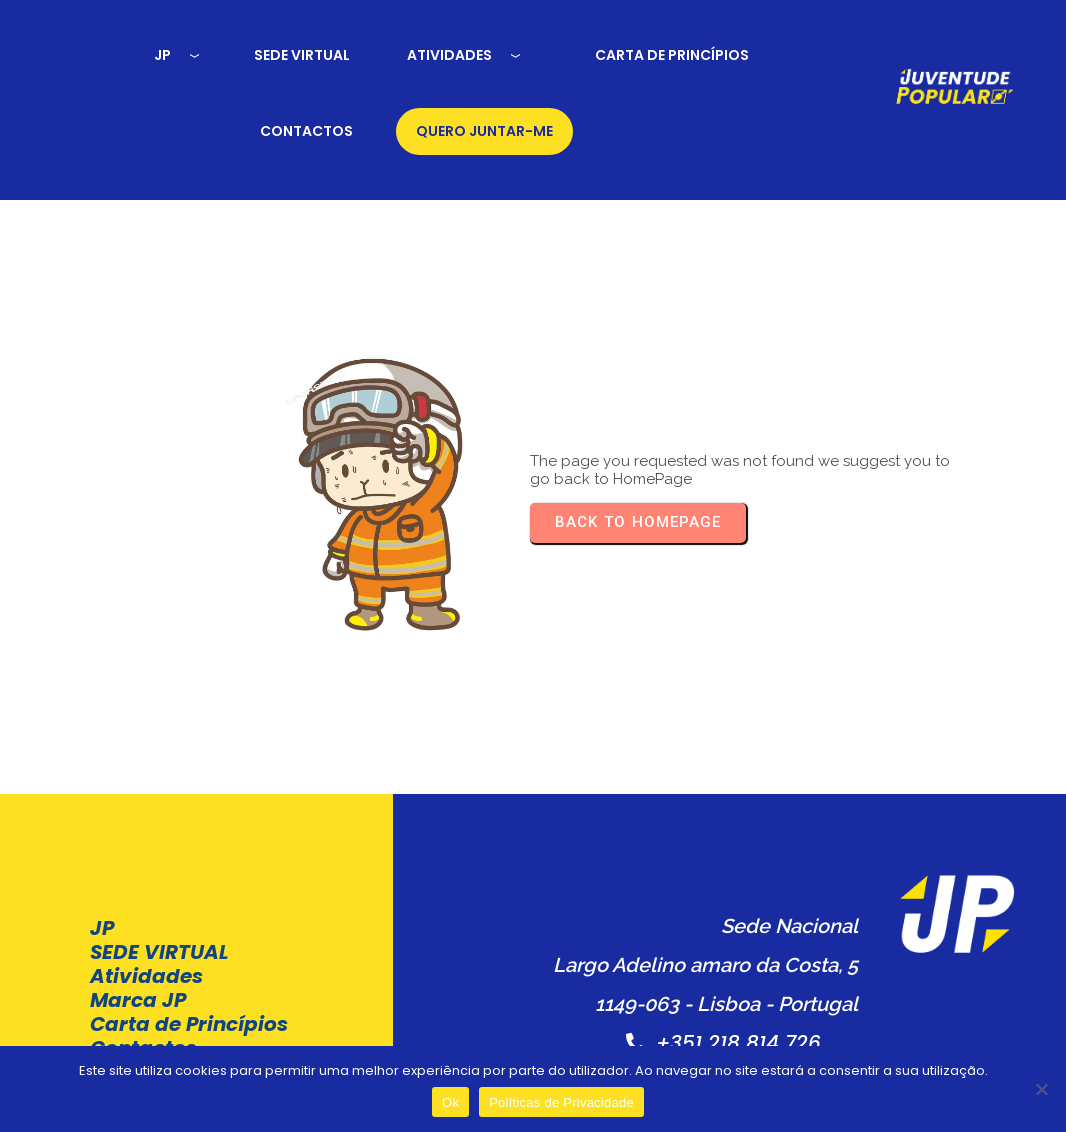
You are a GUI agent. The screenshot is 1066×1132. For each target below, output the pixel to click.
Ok (450, 1102)
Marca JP (138, 912)
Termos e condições (454, 1015)
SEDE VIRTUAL (159, 864)
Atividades (146, 888)
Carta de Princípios (141, 948)
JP (102, 840)
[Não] (1041, 1089)
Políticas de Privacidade (666, 1015)
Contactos (143, 984)
